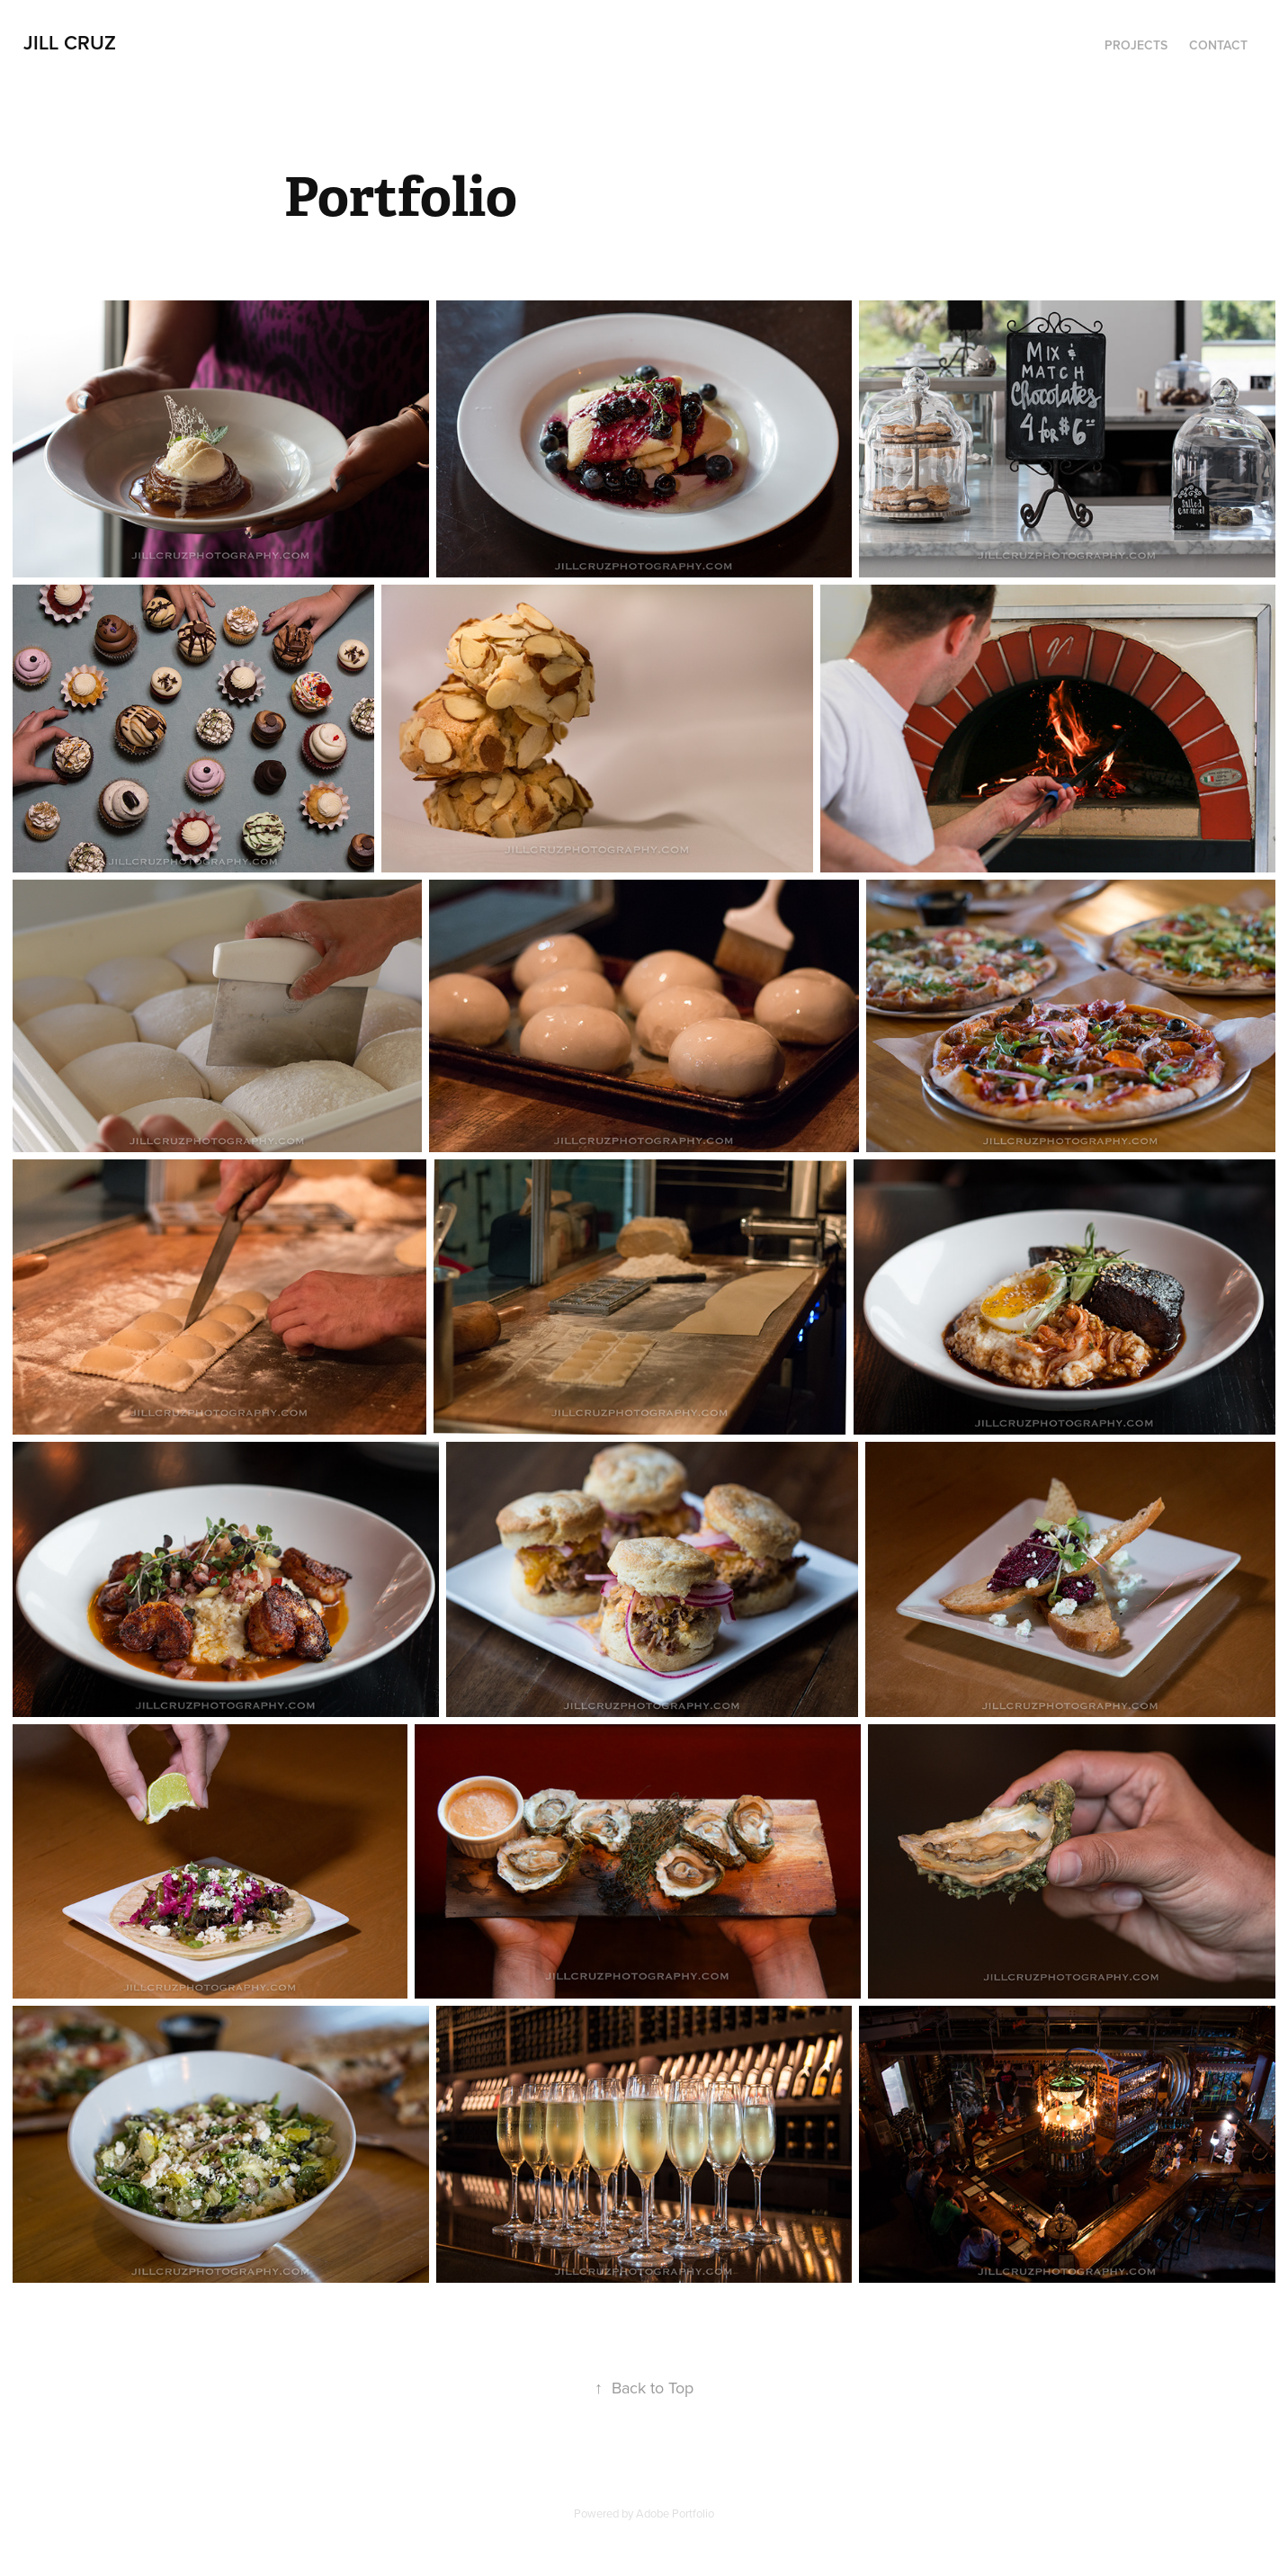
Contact (1218, 45)
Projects (1136, 45)
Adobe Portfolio (675, 2513)
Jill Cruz (69, 42)
